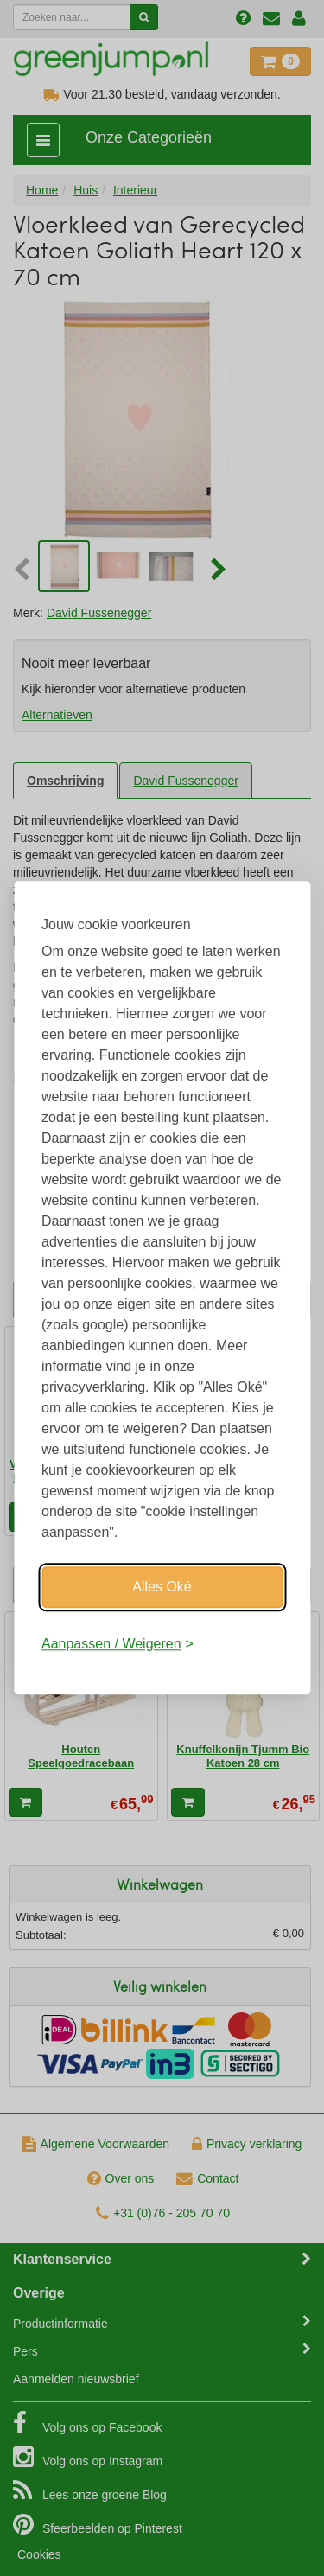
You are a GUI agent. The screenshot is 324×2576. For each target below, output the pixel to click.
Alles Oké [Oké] (161, 1586)
